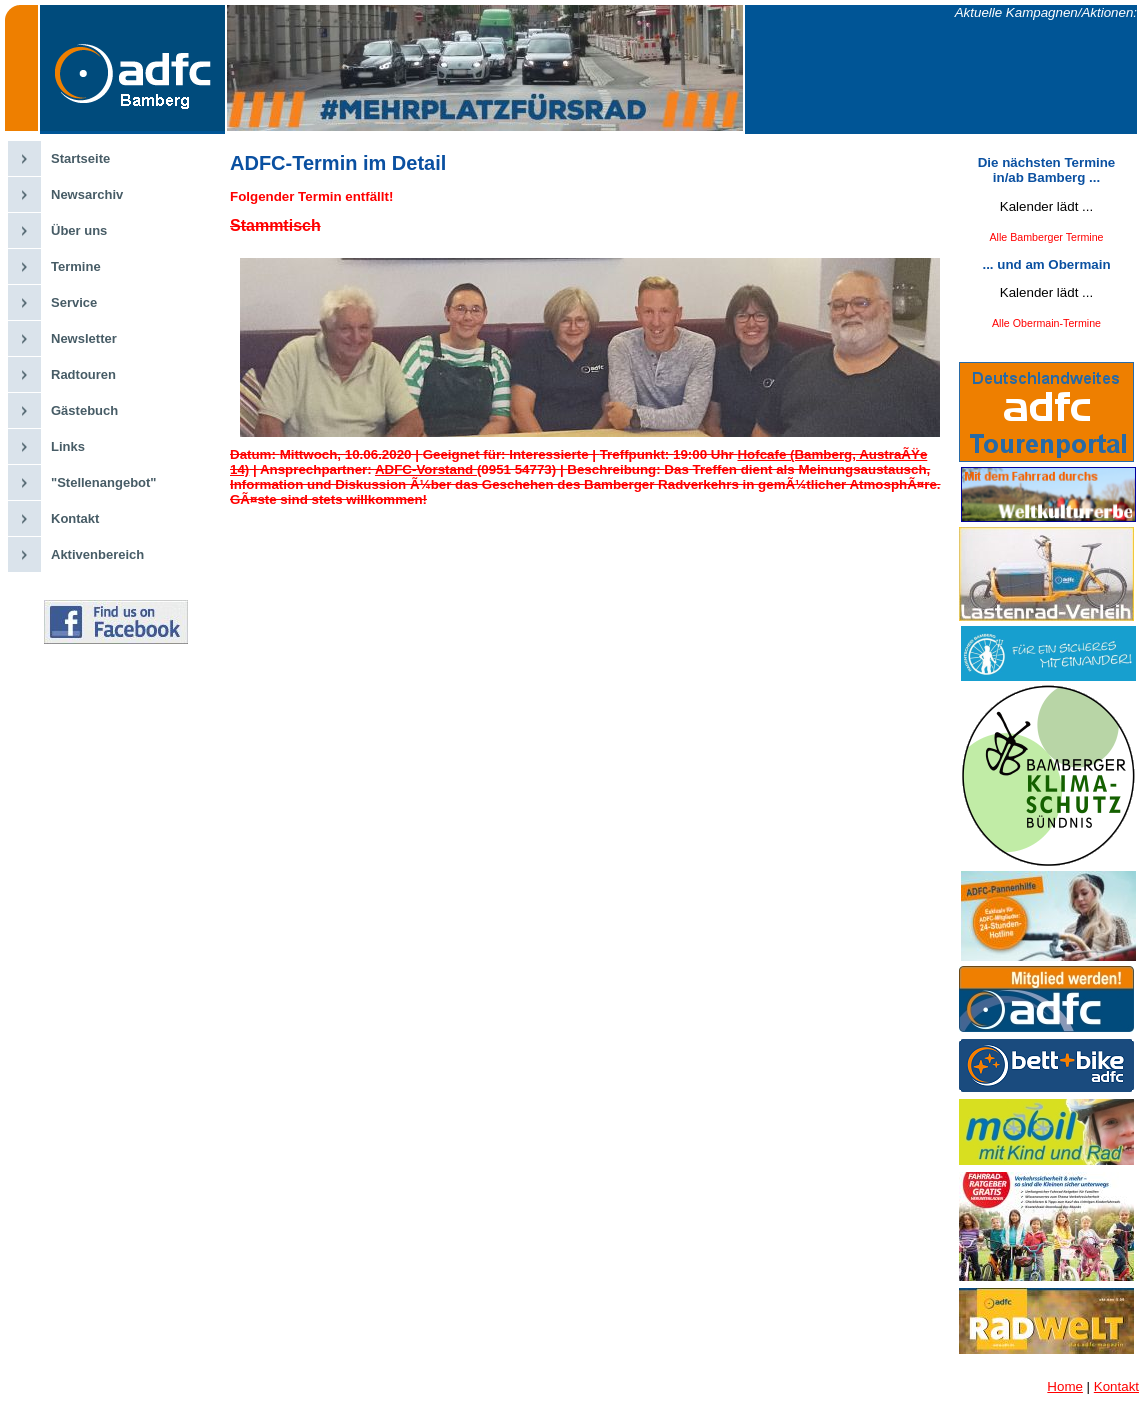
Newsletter (84, 338)
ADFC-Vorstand (426, 469)
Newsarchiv (87, 194)
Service (74, 302)
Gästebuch (84, 410)
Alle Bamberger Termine (1046, 237)
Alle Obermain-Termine (1046, 323)
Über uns (79, 230)
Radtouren (83, 374)
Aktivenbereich (97, 554)
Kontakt (75, 518)
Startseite (80, 158)
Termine (76, 266)
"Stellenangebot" (104, 482)
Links (68, 446)
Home (1065, 1386)
